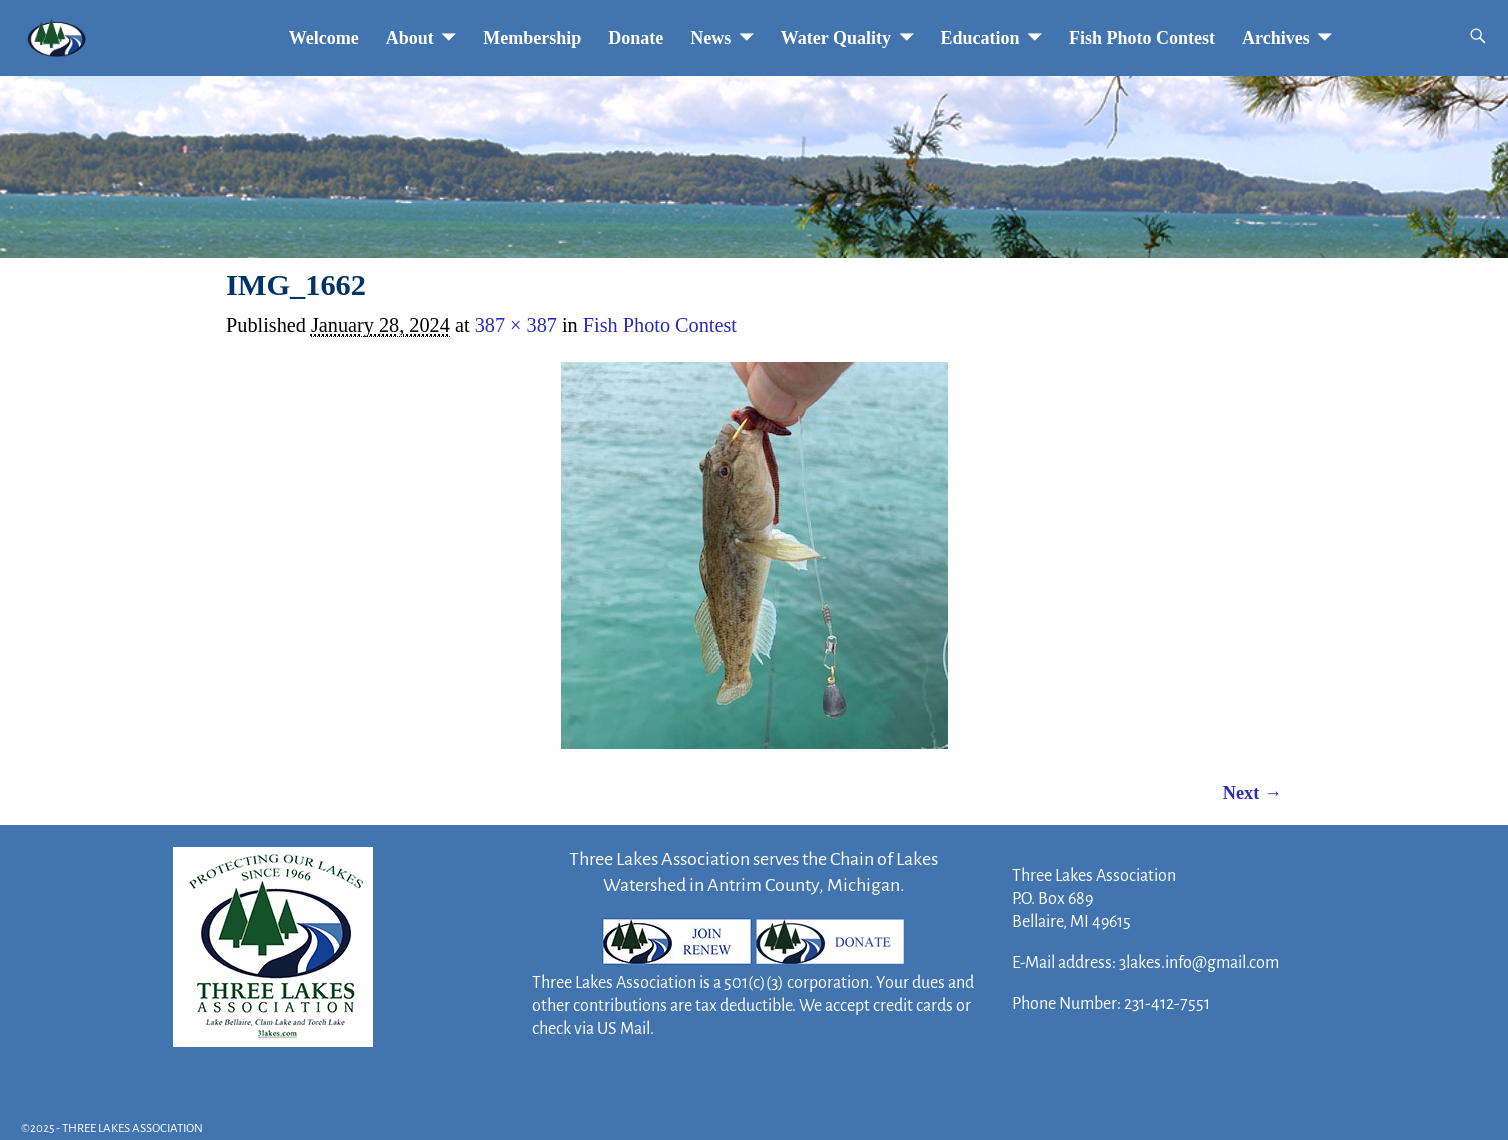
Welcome (324, 38)
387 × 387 (516, 325)
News (710, 38)
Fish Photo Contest (1142, 38)
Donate (635, 38)
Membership (532, 38)
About (410, 38)
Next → (1252, 793)
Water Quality (836, 38)
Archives (1276, 38)
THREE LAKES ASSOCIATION (132, 1128)
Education (980, 38)
